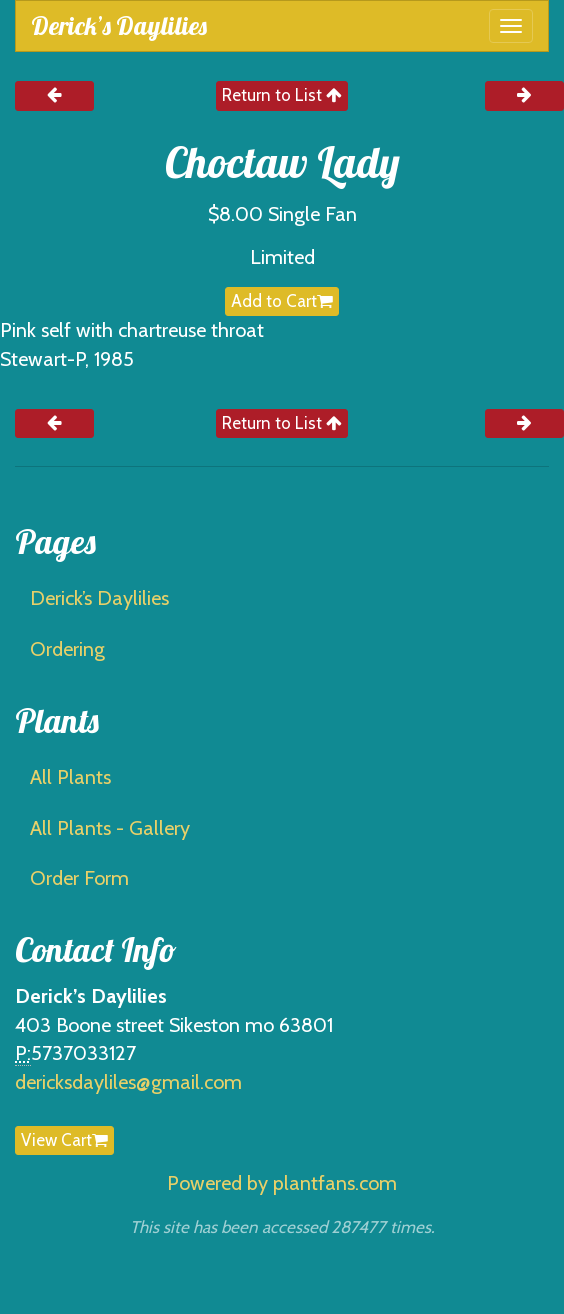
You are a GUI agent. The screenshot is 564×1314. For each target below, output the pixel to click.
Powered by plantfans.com (282, 1183)
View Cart (64, 1140)
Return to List (282, 95)
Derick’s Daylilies (119, 25)
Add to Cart (282, 301)
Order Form (79, 878)
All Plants (70, 777)
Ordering (67, 649)
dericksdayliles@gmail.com (128, 1082)
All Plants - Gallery (110, 828)
